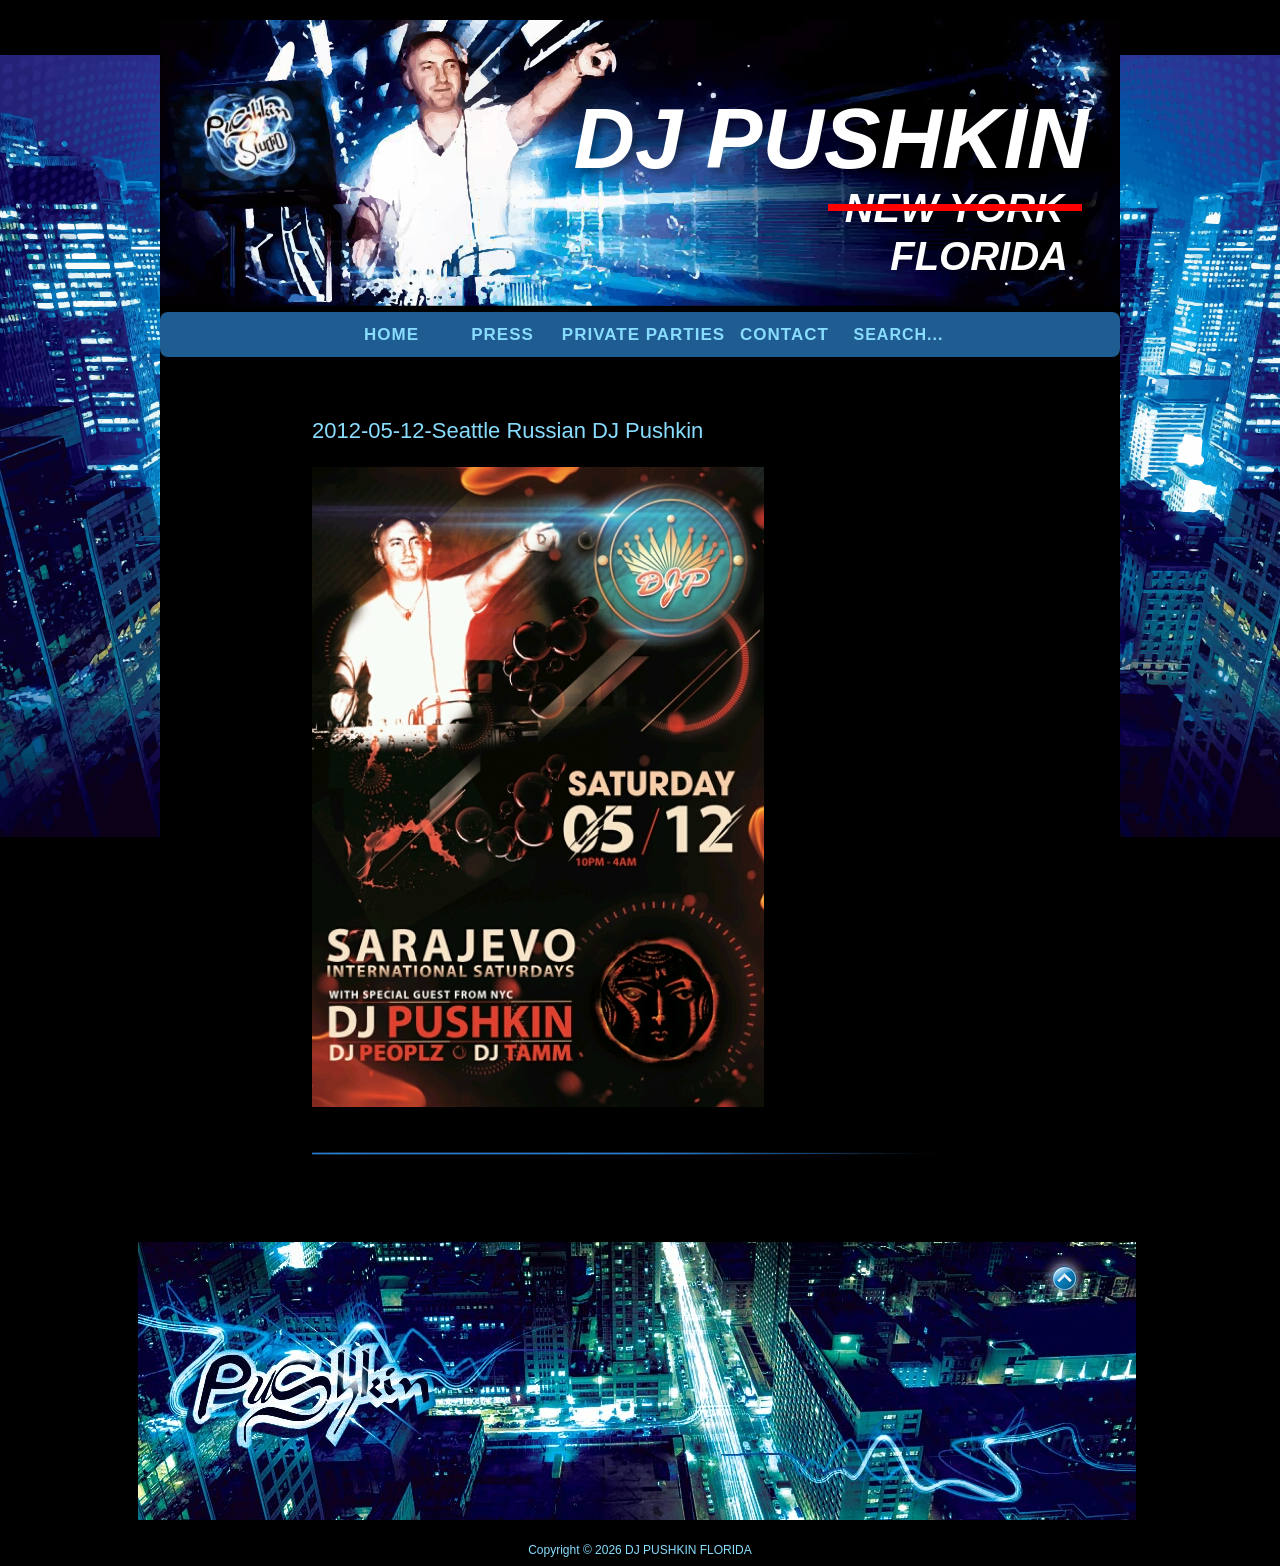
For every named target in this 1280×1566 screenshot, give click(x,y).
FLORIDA (726, 1550)
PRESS (502, 334)
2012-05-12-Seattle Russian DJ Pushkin (507, 430)
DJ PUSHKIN (659, 1550)
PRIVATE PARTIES (643, 334)
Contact (784, 334)
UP (1051, 1275)
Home (391, 334)
